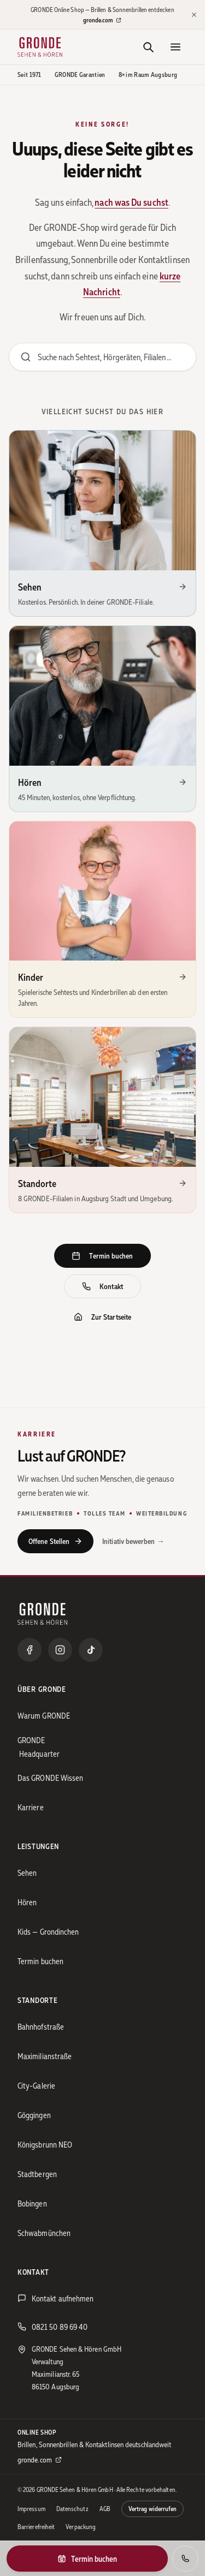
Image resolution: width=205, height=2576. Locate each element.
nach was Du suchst (131, 202)
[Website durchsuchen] (102, 357)
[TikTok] (91, 1650)
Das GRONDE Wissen (50, 1777)
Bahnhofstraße (40, 2026)
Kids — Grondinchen (48, 1931)
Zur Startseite (102, 1316)
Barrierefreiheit (36, 2527)
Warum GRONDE (43, 1715)
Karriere (30, 1807)
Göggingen (34, 2115)
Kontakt (102, 1286)
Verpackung (81, 2527)
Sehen (27, 1872)
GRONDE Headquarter (38, 1746)
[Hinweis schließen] (194, 14)
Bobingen (32, 2203)
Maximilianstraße (44, 2056)
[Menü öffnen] (175, 47)
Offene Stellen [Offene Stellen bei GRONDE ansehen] (55, 1541)
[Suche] (148, 47)
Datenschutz (72, 2509)
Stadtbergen (37, 2174)
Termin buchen (102, 1255)
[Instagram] (60, 1650)
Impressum (31, 2509)
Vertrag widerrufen (152, 2509)
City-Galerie (36, 2085)
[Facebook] (29, 1650)
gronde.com (102, 20)
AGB (104, 2509)
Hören (27, 1902)
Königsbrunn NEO (44, 2144)
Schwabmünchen (44, 2233)
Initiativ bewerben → (133, 1541)
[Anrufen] (185, 2558)
